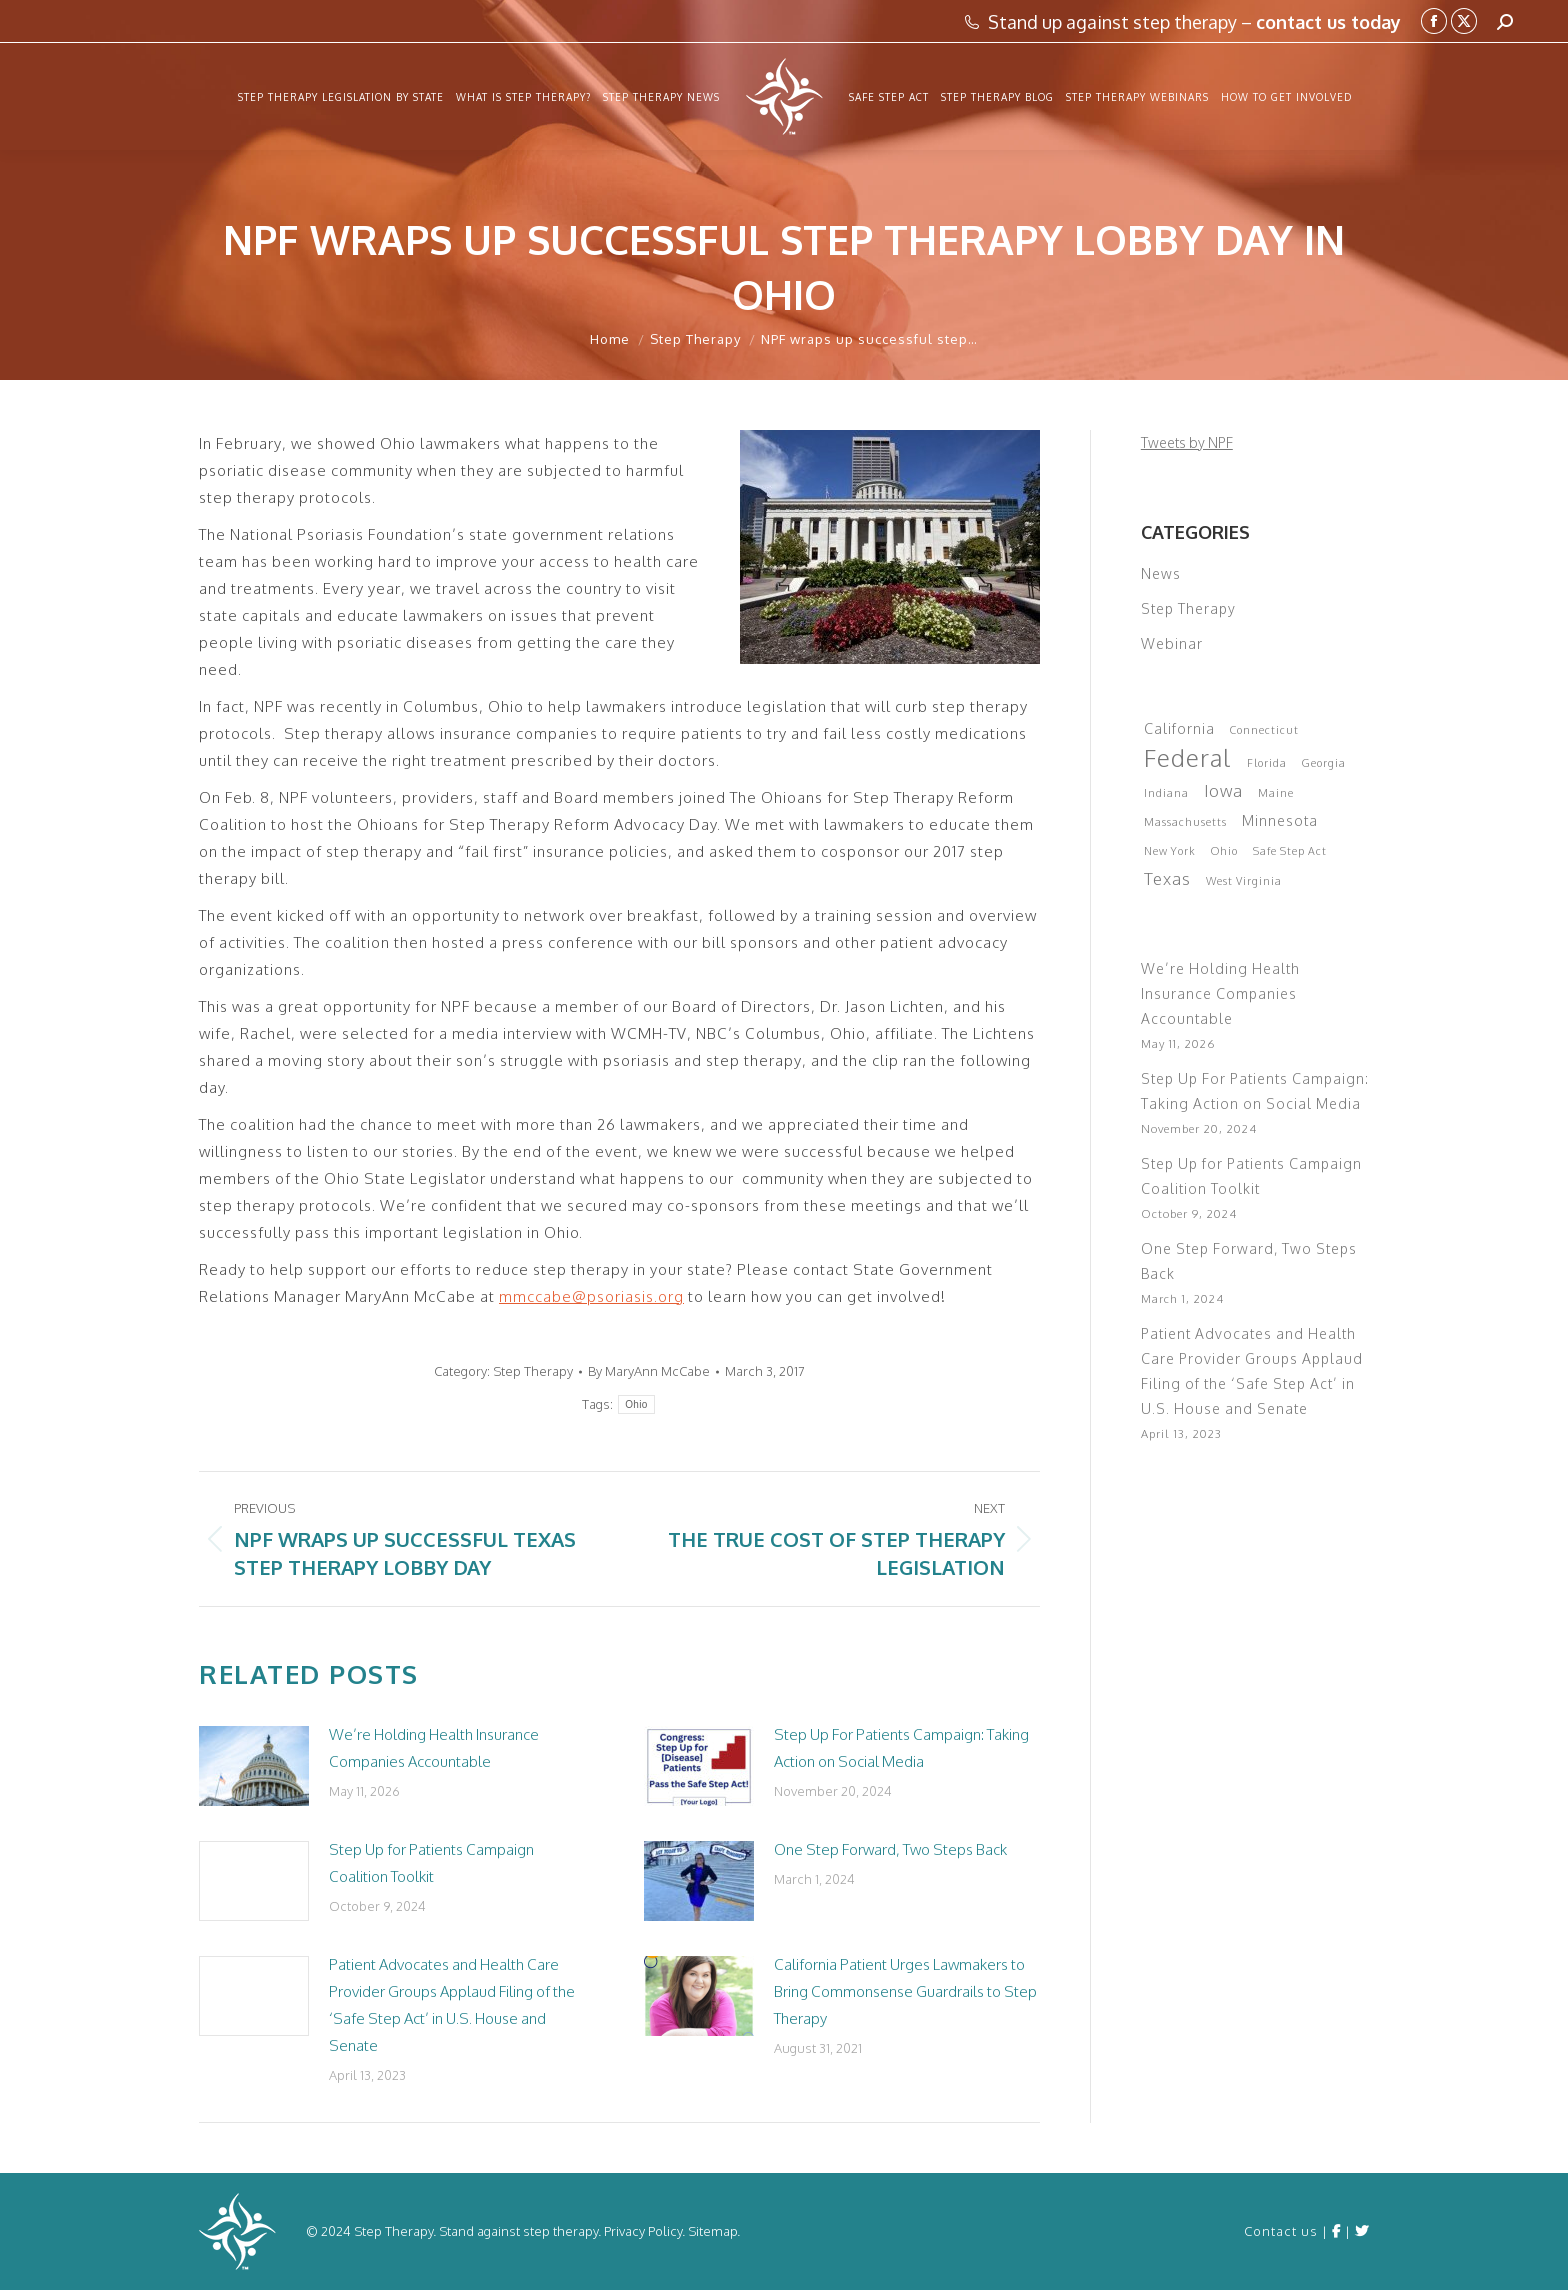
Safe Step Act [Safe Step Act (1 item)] (1290, 851)
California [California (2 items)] (1179, 728)
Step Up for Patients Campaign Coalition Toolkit (431, 1863)
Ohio (636, 1404)
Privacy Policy (643, 2231)
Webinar (1172, 643)
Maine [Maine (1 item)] (1276, 793)
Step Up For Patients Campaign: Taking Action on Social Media (901, 1748)
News (1161, 573)
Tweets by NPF (1187, 442)
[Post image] (254, 1766)
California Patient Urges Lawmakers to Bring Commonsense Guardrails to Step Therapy (905, 1991)
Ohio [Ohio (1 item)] (1224, 851)
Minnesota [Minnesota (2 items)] (1280, 820)
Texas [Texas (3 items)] (1167, 878)
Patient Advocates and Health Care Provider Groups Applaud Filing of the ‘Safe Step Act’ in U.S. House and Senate (452, 2005)
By (649, 1371)
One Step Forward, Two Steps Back (890, 1849)
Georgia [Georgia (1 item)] (1324, 763)
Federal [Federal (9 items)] (1188, 757)
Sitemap (712, 2231)
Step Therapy (533, 1371)
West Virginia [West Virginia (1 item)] (1244, 881)
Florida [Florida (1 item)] (1267, 763)
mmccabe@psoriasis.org (591, 1296)
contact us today (1328, 22)
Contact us (1281, 2231)
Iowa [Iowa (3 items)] (1223, 790)
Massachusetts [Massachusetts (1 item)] (1185, 822)
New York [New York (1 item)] (1170, 851)
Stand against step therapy (518, 2231)
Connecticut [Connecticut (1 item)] (1264, 730)
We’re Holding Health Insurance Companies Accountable (434, 1748)
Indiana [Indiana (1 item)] (1166, 793)
